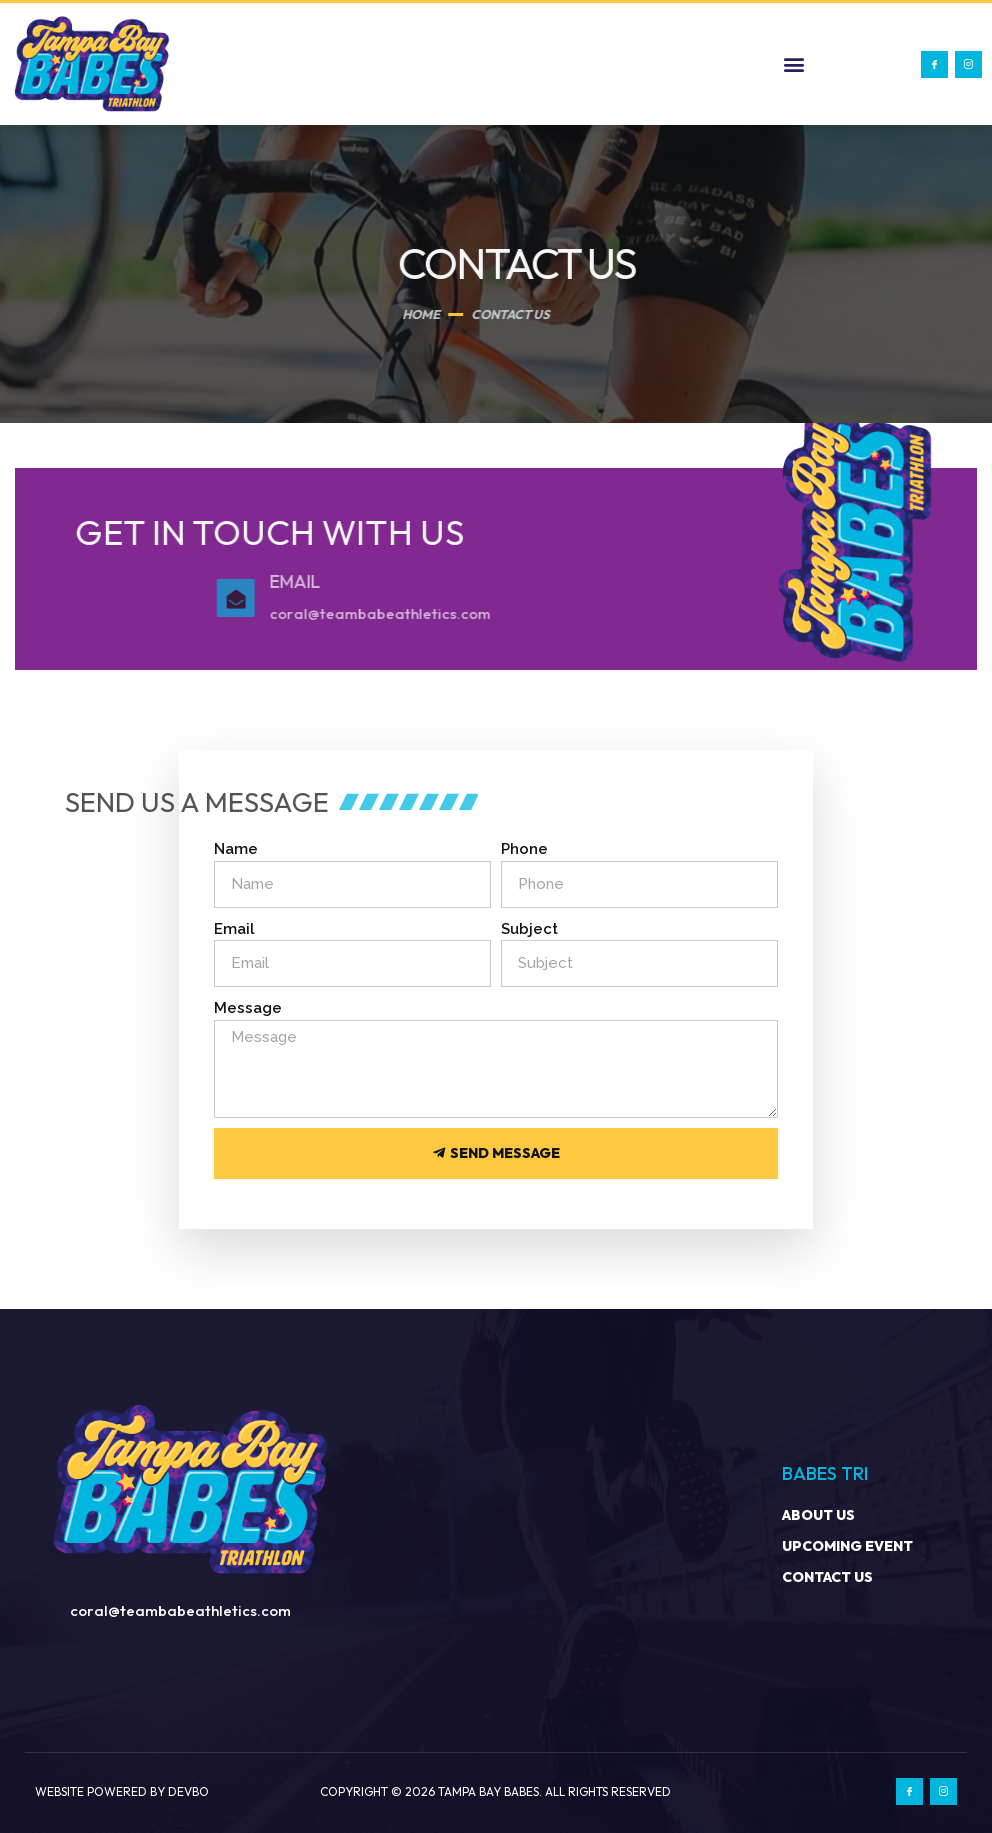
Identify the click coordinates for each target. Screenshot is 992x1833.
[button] (794, 64)
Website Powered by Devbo (122, 1791)
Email (234, 929)
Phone (524, 849)
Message (248, 1008)
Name (236, 849)
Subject (529, 929)
